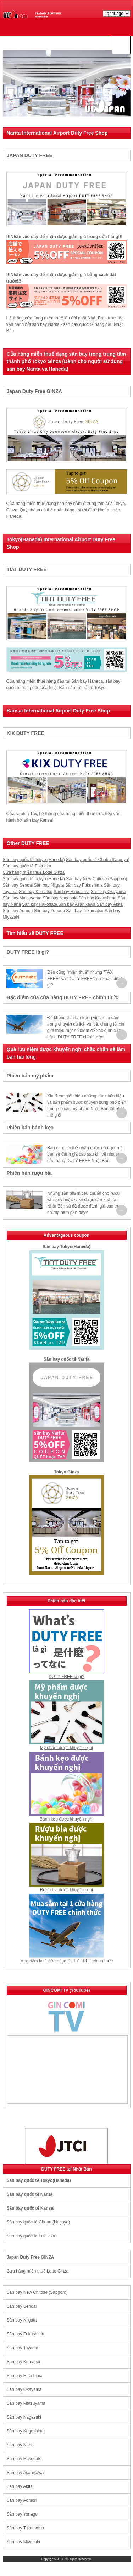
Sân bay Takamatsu (85, 910)
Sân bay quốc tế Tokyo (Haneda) (34, 859)
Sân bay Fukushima (84, 885)
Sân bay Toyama (22, 2347)
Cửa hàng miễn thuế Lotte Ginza (34, 872)
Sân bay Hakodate (40, 904)
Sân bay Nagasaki (60, 898)
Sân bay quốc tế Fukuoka (27, 866)
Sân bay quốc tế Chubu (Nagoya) (97, 859)
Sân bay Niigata (49, 885)
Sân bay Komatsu (35, 891)
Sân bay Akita (109, 904)
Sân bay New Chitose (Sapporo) (96, 878)
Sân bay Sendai (18, 885)
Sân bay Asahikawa (77, 904)
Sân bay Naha (20, 2444)
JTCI (60, 2559)
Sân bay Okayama (108, 891)
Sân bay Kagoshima (97, 898)
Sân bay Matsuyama (22, 898)
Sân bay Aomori (18, 910)
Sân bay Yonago (50, 910)
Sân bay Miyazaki (23, 2541)
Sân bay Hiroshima (71, 891)
